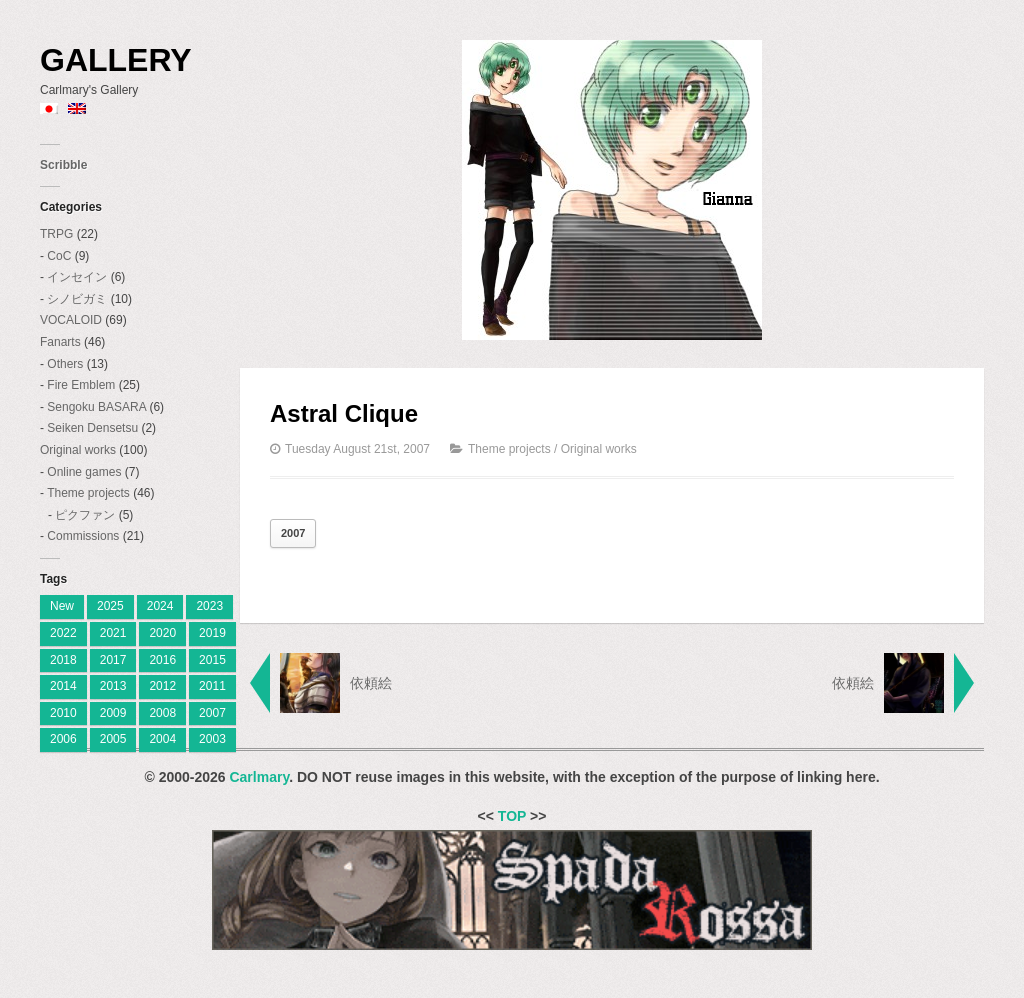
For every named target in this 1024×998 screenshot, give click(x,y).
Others (65, 364)
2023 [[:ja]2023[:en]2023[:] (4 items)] (209, 606)
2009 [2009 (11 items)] (113, 713)
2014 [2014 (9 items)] (63, 686)
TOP (512, 816)
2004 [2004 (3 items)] (162, 739)
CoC (59, 256)
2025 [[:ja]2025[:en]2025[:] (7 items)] (110, 606)
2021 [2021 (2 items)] (113, 633)
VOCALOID (71, 320)
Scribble (63, 165)
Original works (78, 450)
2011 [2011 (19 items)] (212, 686)
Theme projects (88, 493)
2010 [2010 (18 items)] (63, 713)
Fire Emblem (81, 385)
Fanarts (60, 342)
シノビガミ (77, 299)
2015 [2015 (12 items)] (212, 660)
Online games (84, 472)
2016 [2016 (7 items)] (162, 660)
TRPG (56, 234)
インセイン (77, 277)
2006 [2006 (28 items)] (63, 739)
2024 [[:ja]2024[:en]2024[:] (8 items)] (160, 606)
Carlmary (259, 777)
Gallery (116, 60)
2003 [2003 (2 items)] (212, 739)
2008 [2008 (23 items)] (162, 713)
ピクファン (85, 515)
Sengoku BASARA (96, 407)
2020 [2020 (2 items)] (162, 633)
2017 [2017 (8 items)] (113, 660)
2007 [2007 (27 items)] (212, 713)
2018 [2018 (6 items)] (63, 660)
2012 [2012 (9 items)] (162, 686)
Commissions (83, 536)
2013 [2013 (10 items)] (113, 686)
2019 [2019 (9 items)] (212, 633)
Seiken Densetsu (92, 428)
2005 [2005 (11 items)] (113, 739)
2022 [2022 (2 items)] (63, 633)
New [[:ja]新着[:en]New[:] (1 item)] (62, 606)
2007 (293, 533)
